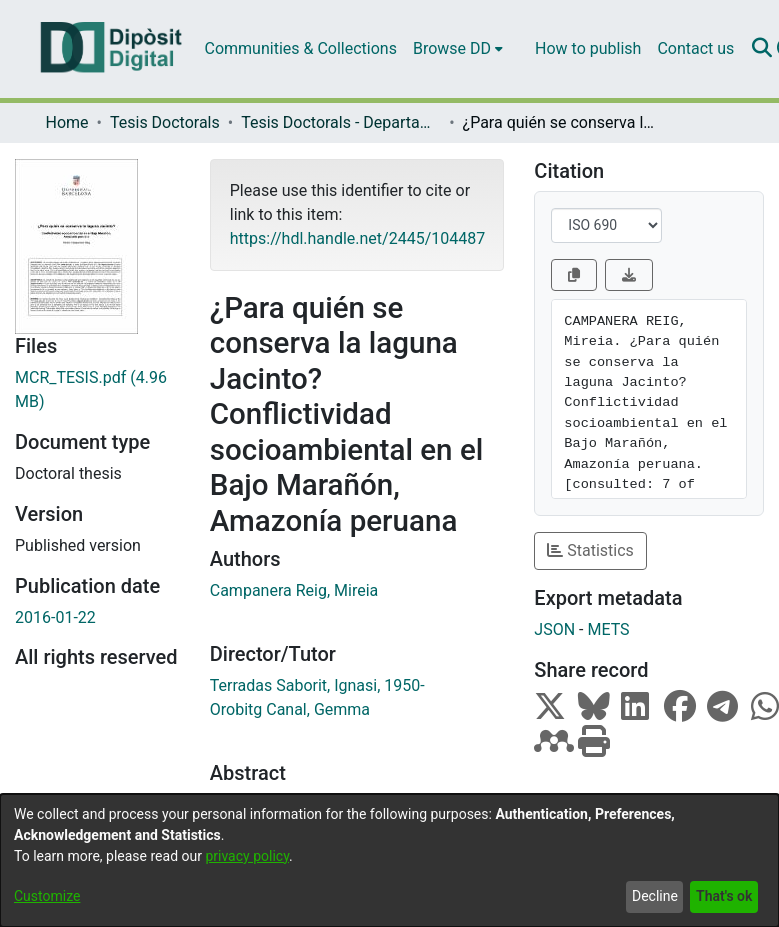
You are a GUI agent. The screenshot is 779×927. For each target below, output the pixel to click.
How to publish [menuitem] (588, 48)
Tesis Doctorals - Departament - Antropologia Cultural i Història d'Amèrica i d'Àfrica (341, 122)
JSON (554, 629)
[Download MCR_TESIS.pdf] (97, 390)
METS (608, 629)
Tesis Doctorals (165, 122)
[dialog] (389, 860)
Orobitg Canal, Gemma (290, 709)
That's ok (724, 896)
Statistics (590, 550)
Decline (655, 896)
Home (67, 122)
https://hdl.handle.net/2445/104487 (357, 238)
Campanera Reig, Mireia (294, 590)
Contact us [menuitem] (695, 48)
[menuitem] (458, 49)
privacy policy (247, 856)
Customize (47, 896)
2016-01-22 (55, 617)
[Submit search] (761, 49)
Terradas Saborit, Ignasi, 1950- (317, 685)
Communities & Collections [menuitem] (301, 48)
